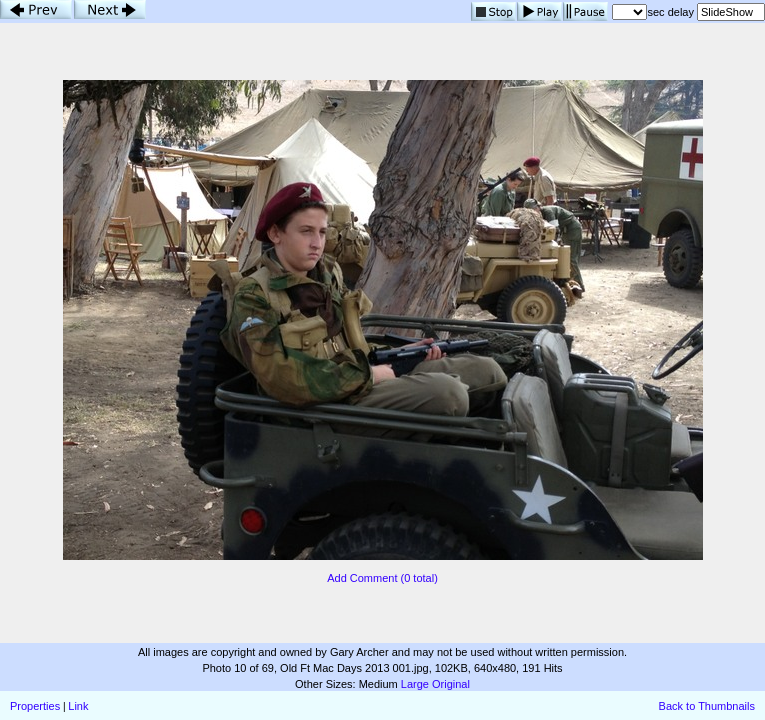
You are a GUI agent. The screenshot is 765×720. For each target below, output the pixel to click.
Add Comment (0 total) (382, 578)
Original (451, 684)
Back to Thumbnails (707, 706)
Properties (35, 706)
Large (415, 684)
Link (78, 706)
